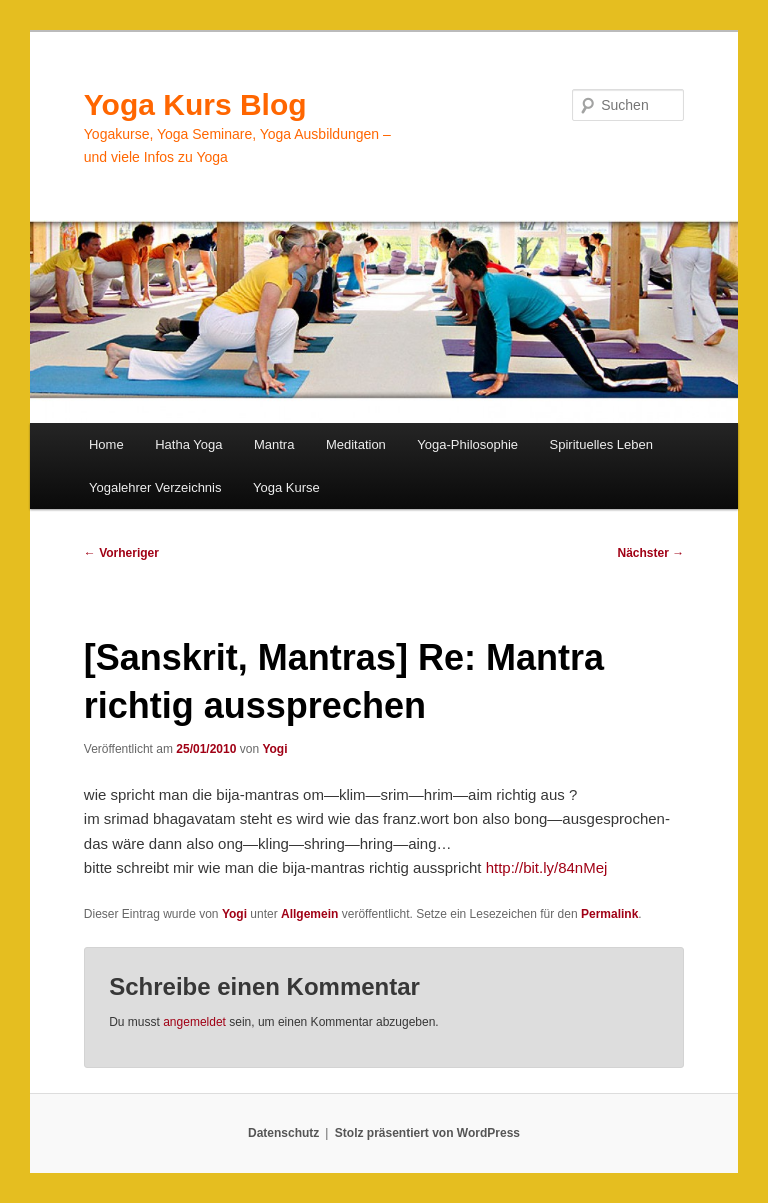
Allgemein (309, 914)
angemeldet (194, 1022)
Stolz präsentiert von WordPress (427, 1133)
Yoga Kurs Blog (195, 104)
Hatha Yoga (188, 444)
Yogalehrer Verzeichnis (155, 487)
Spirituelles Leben (601, 444)
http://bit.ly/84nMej (547, 867)
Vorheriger (121, 553)
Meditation (356, 444)
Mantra (274, 444)
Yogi (274, 749)
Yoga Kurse (286, 487)
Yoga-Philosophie (467, 444)
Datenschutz (283, 1133)
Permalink (609, 914)
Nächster (651, 553)
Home (106, 444)
